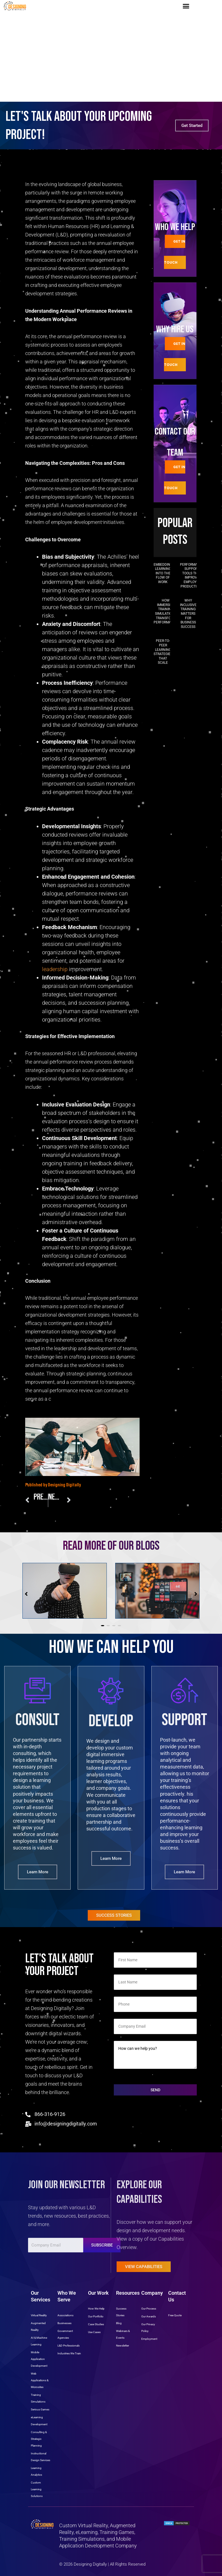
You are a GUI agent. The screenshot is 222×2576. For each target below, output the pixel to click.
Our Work (98, 2293)
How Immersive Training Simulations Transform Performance (166, 611)
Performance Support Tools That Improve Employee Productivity (192, 575)
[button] (186, 6)
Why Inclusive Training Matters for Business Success (188, 613)
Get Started (191, 125)
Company (152, 2293)
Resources (128, 2293)
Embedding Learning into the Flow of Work (163, 573)
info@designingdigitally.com (65, 2124)
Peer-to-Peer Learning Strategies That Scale (163, 652)
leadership (55, 969)
